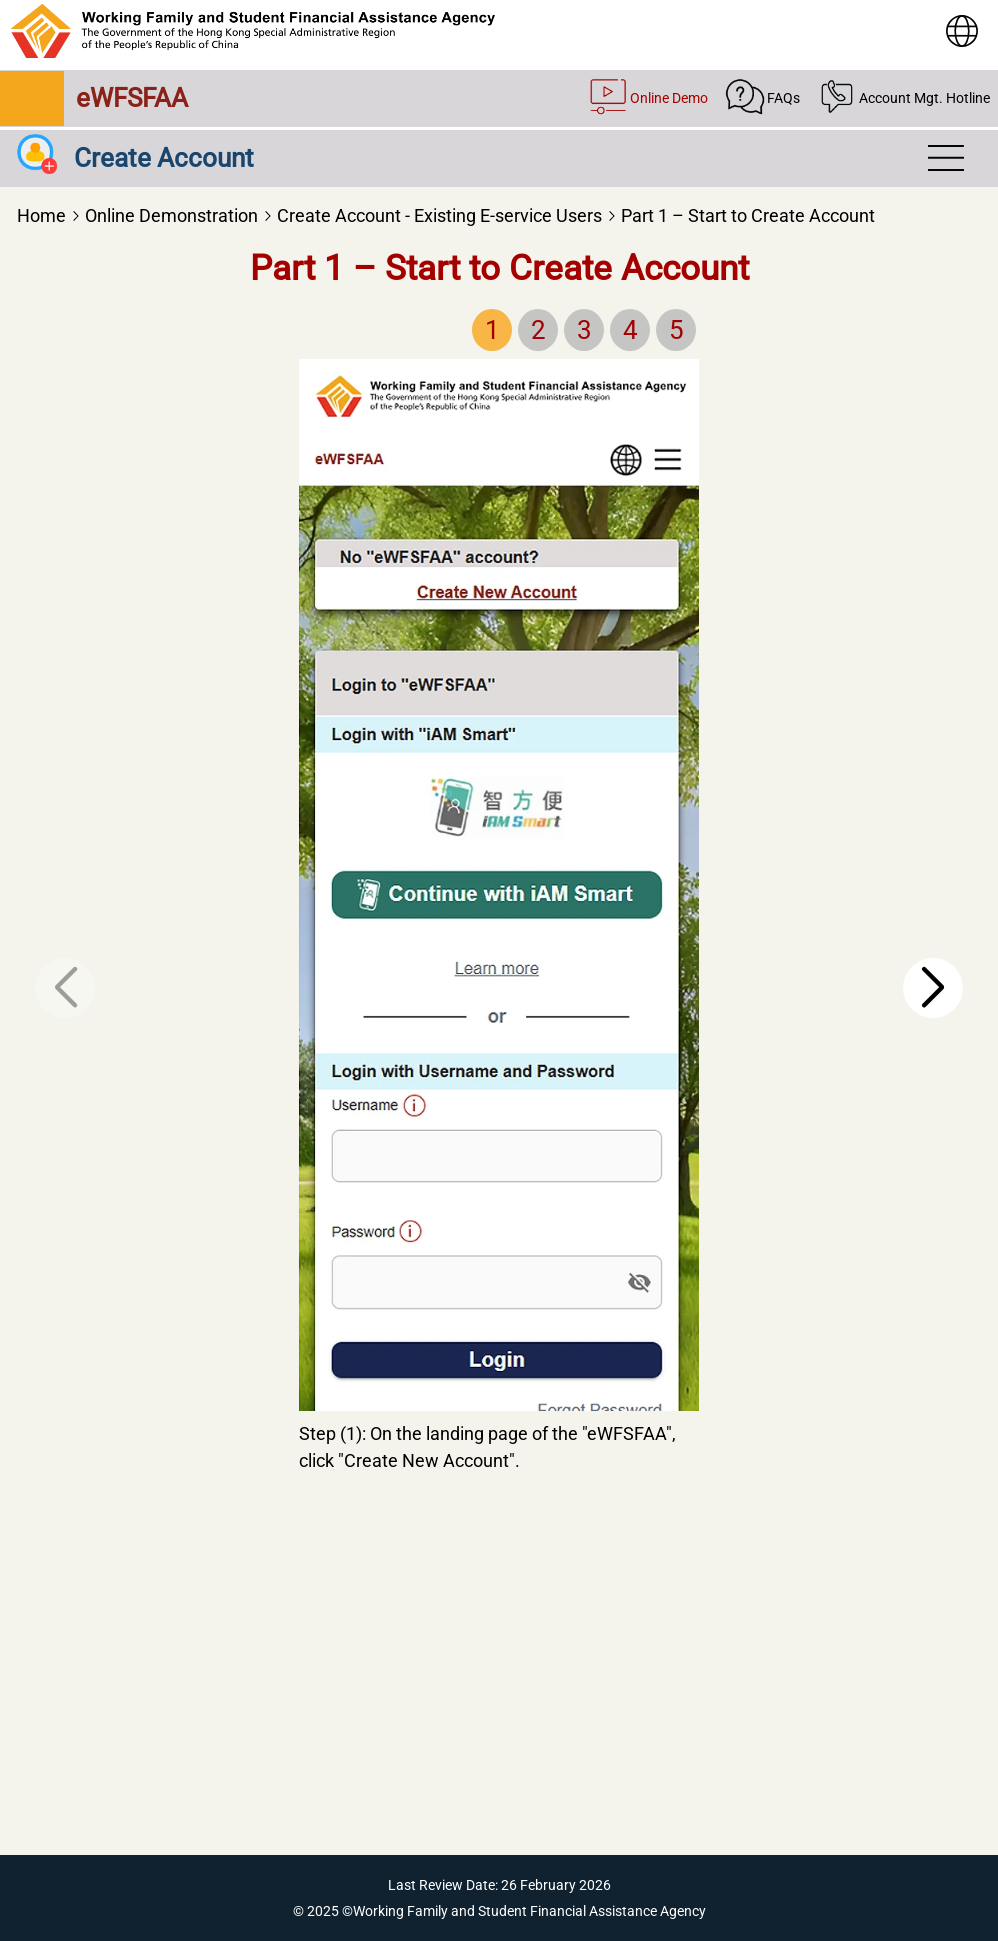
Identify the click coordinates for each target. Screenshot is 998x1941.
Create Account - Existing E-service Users (439, 216)
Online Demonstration (171, 216)
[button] (933, 988)
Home (41, 216)
